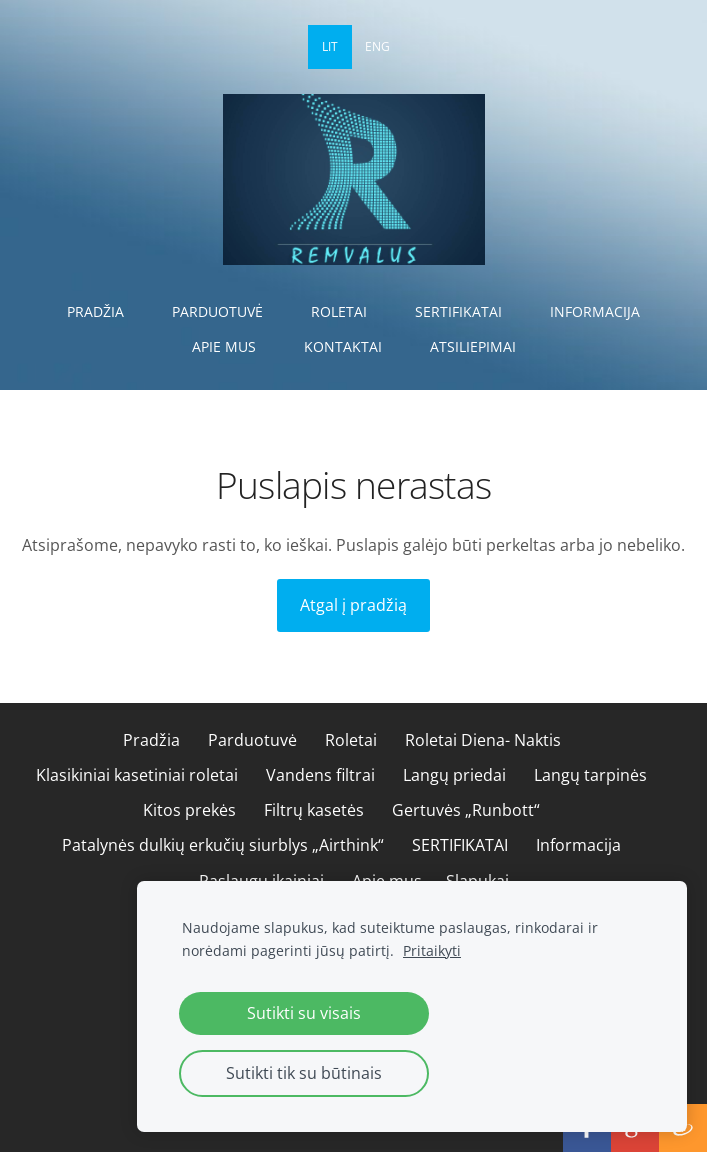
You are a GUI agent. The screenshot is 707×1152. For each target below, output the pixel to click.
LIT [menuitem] (330, 46)
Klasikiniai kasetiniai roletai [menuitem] (137, 775)
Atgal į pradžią (353, 605)
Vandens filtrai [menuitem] (320, 775)
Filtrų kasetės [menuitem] (314, 810)
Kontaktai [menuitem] (343, 346)
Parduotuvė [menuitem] (217, 311)
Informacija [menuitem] (595, 311)
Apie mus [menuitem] (224, 346)
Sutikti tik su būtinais (304, 1073)
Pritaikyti (432, 950)
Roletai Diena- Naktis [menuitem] (483, 740)
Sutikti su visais (304, 1013)
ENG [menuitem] (377, 46)
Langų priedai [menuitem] (454, 775)
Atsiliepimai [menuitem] (473, 346)
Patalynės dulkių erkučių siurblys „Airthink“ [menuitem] (223, 845)
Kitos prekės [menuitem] (189, 810)
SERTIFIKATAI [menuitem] (458, 311)
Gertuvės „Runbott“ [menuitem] (466, 810)
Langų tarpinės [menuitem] (590, 775)
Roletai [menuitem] (339, 311)
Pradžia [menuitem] (95, 311)
